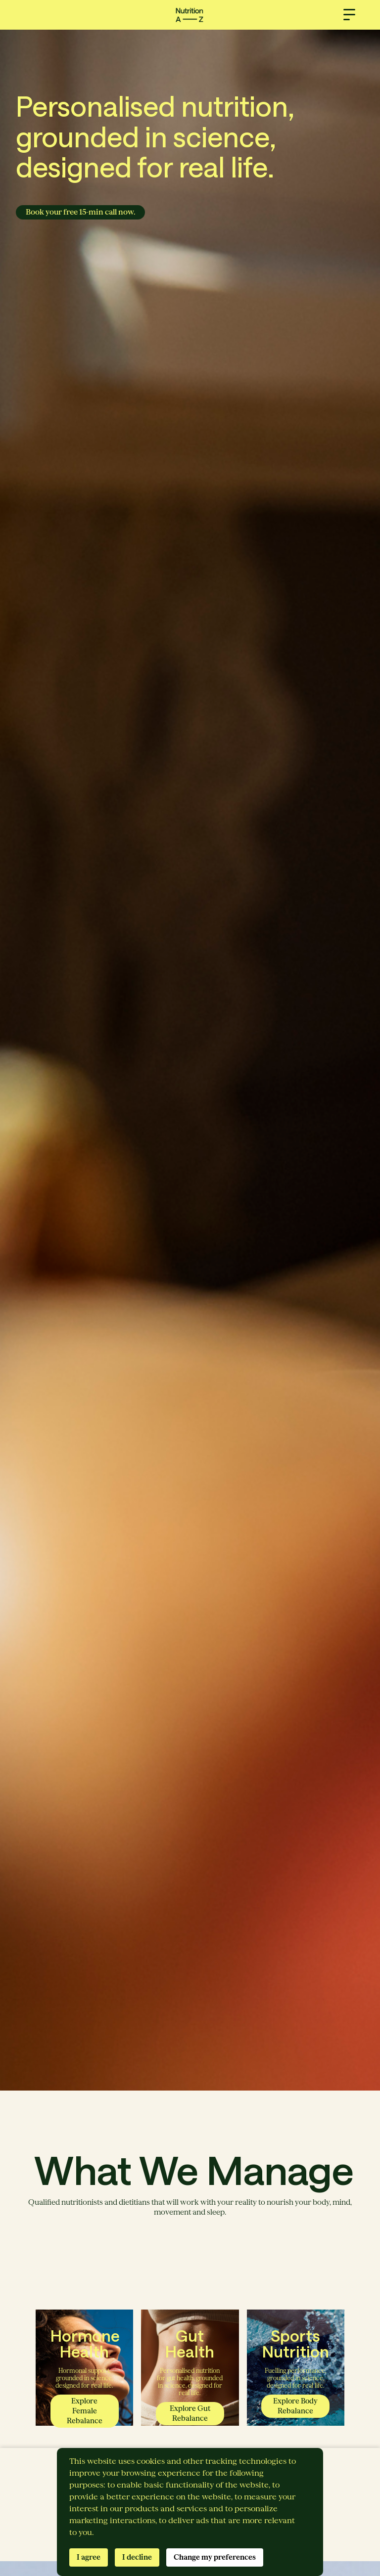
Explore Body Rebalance (295, 2406)
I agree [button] (88, 2557)
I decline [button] (137, 2557)
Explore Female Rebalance (84, 2411)
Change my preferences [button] (215, 2557)
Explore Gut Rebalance (190, 2413)
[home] (190, 14)
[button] (349, 15)
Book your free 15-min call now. (80, 212)
